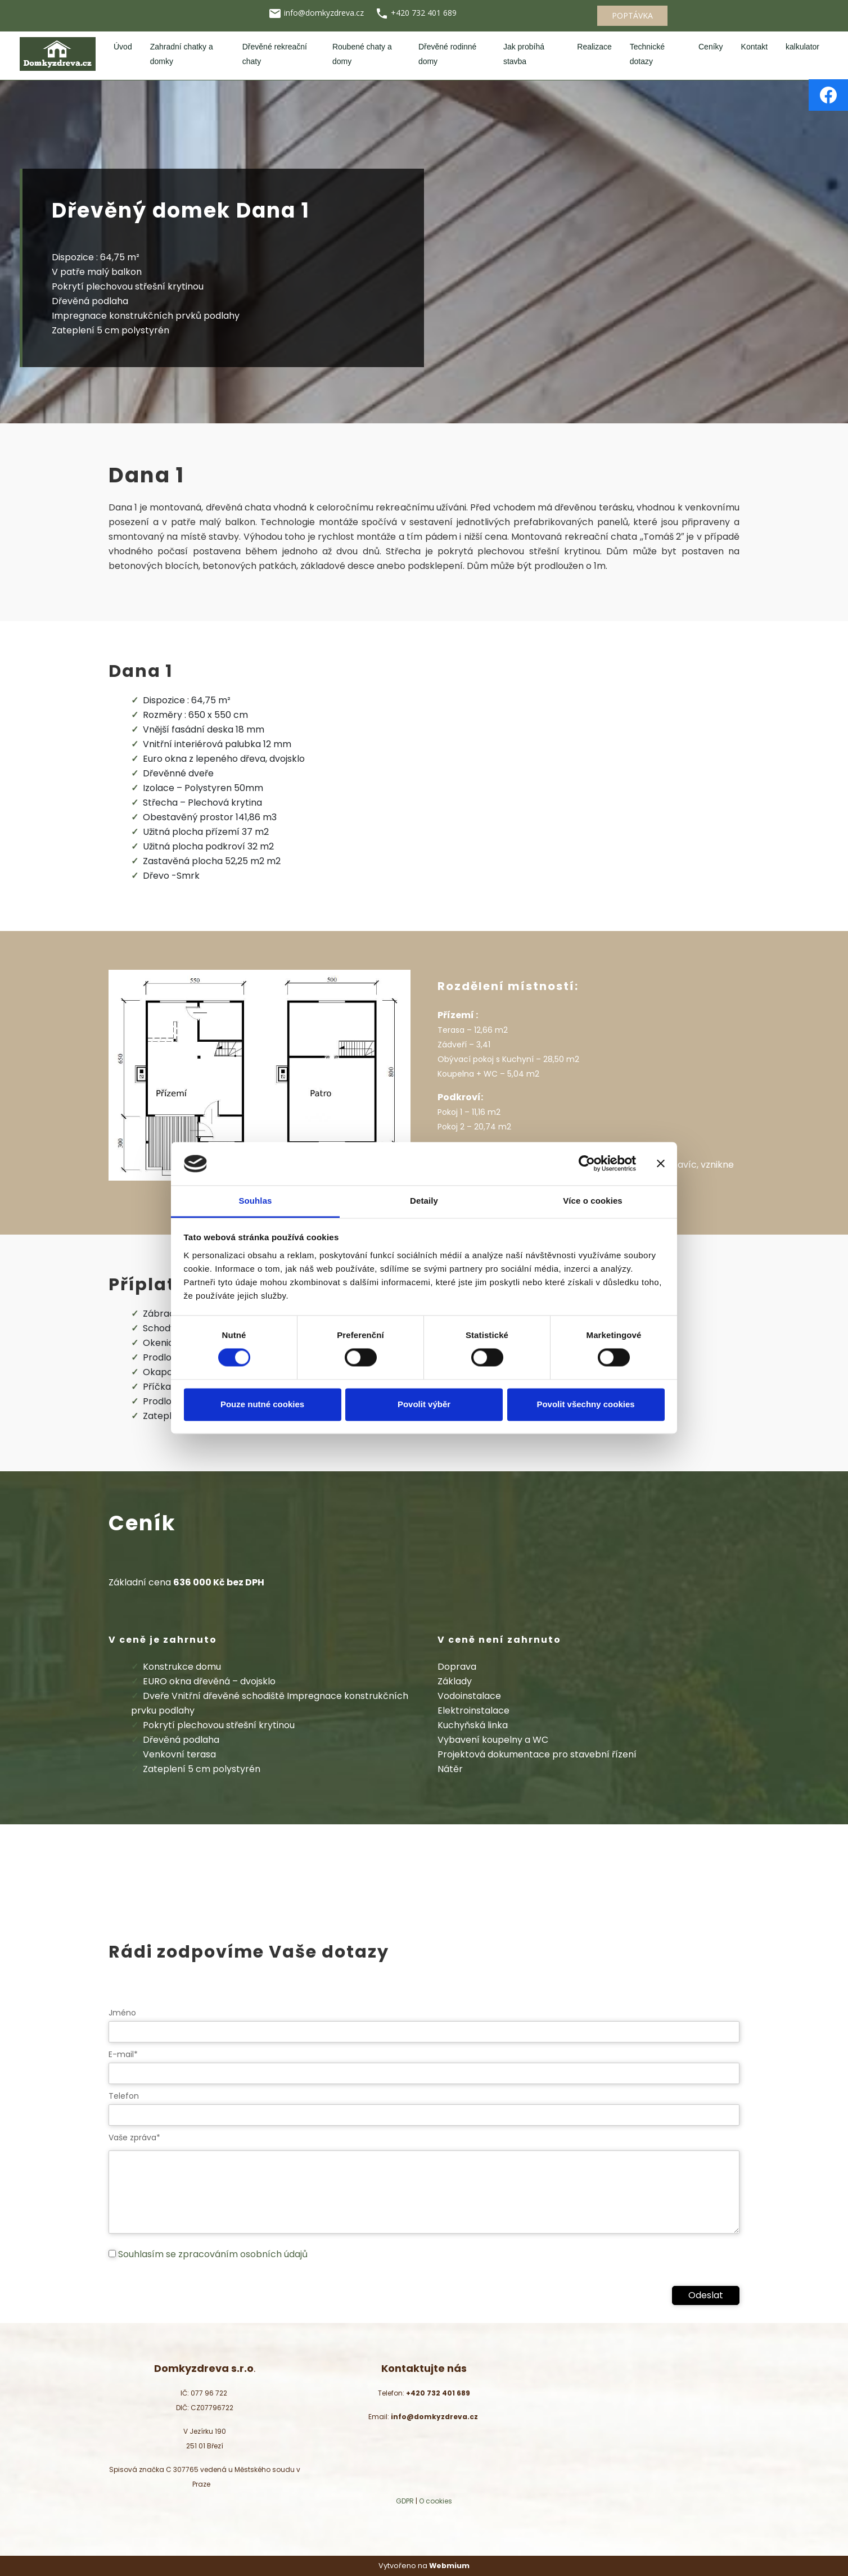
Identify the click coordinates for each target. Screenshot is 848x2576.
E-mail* (123, 2054)
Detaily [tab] (424, 1200)
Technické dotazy (647, 54)
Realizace (594, 46)
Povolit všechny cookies (585, 1404)
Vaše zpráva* (134, 2137)
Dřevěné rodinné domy (447, 54)
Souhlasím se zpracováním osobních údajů (213, 2254)
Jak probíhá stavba (523, 54)
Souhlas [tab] (255, 1200)
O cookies (435, 2501)
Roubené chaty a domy (362, 54)
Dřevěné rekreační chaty (274, 54)
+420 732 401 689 (424, 12)
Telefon (124, 2096)
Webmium (449, 2565)
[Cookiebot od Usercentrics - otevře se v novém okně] (587, 1163)
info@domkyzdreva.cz (325, 12)
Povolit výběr (424, 1404)
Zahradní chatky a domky (181, 54)
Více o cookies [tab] (593, 1200)
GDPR (405, 2501)
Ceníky (710, 46)
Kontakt (754, 46)
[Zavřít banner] (661, 1164)
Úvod (123, 46)
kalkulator (802, 46)
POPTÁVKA (632, 15)
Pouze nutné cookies (262, 1404)
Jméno (122, 2012)
